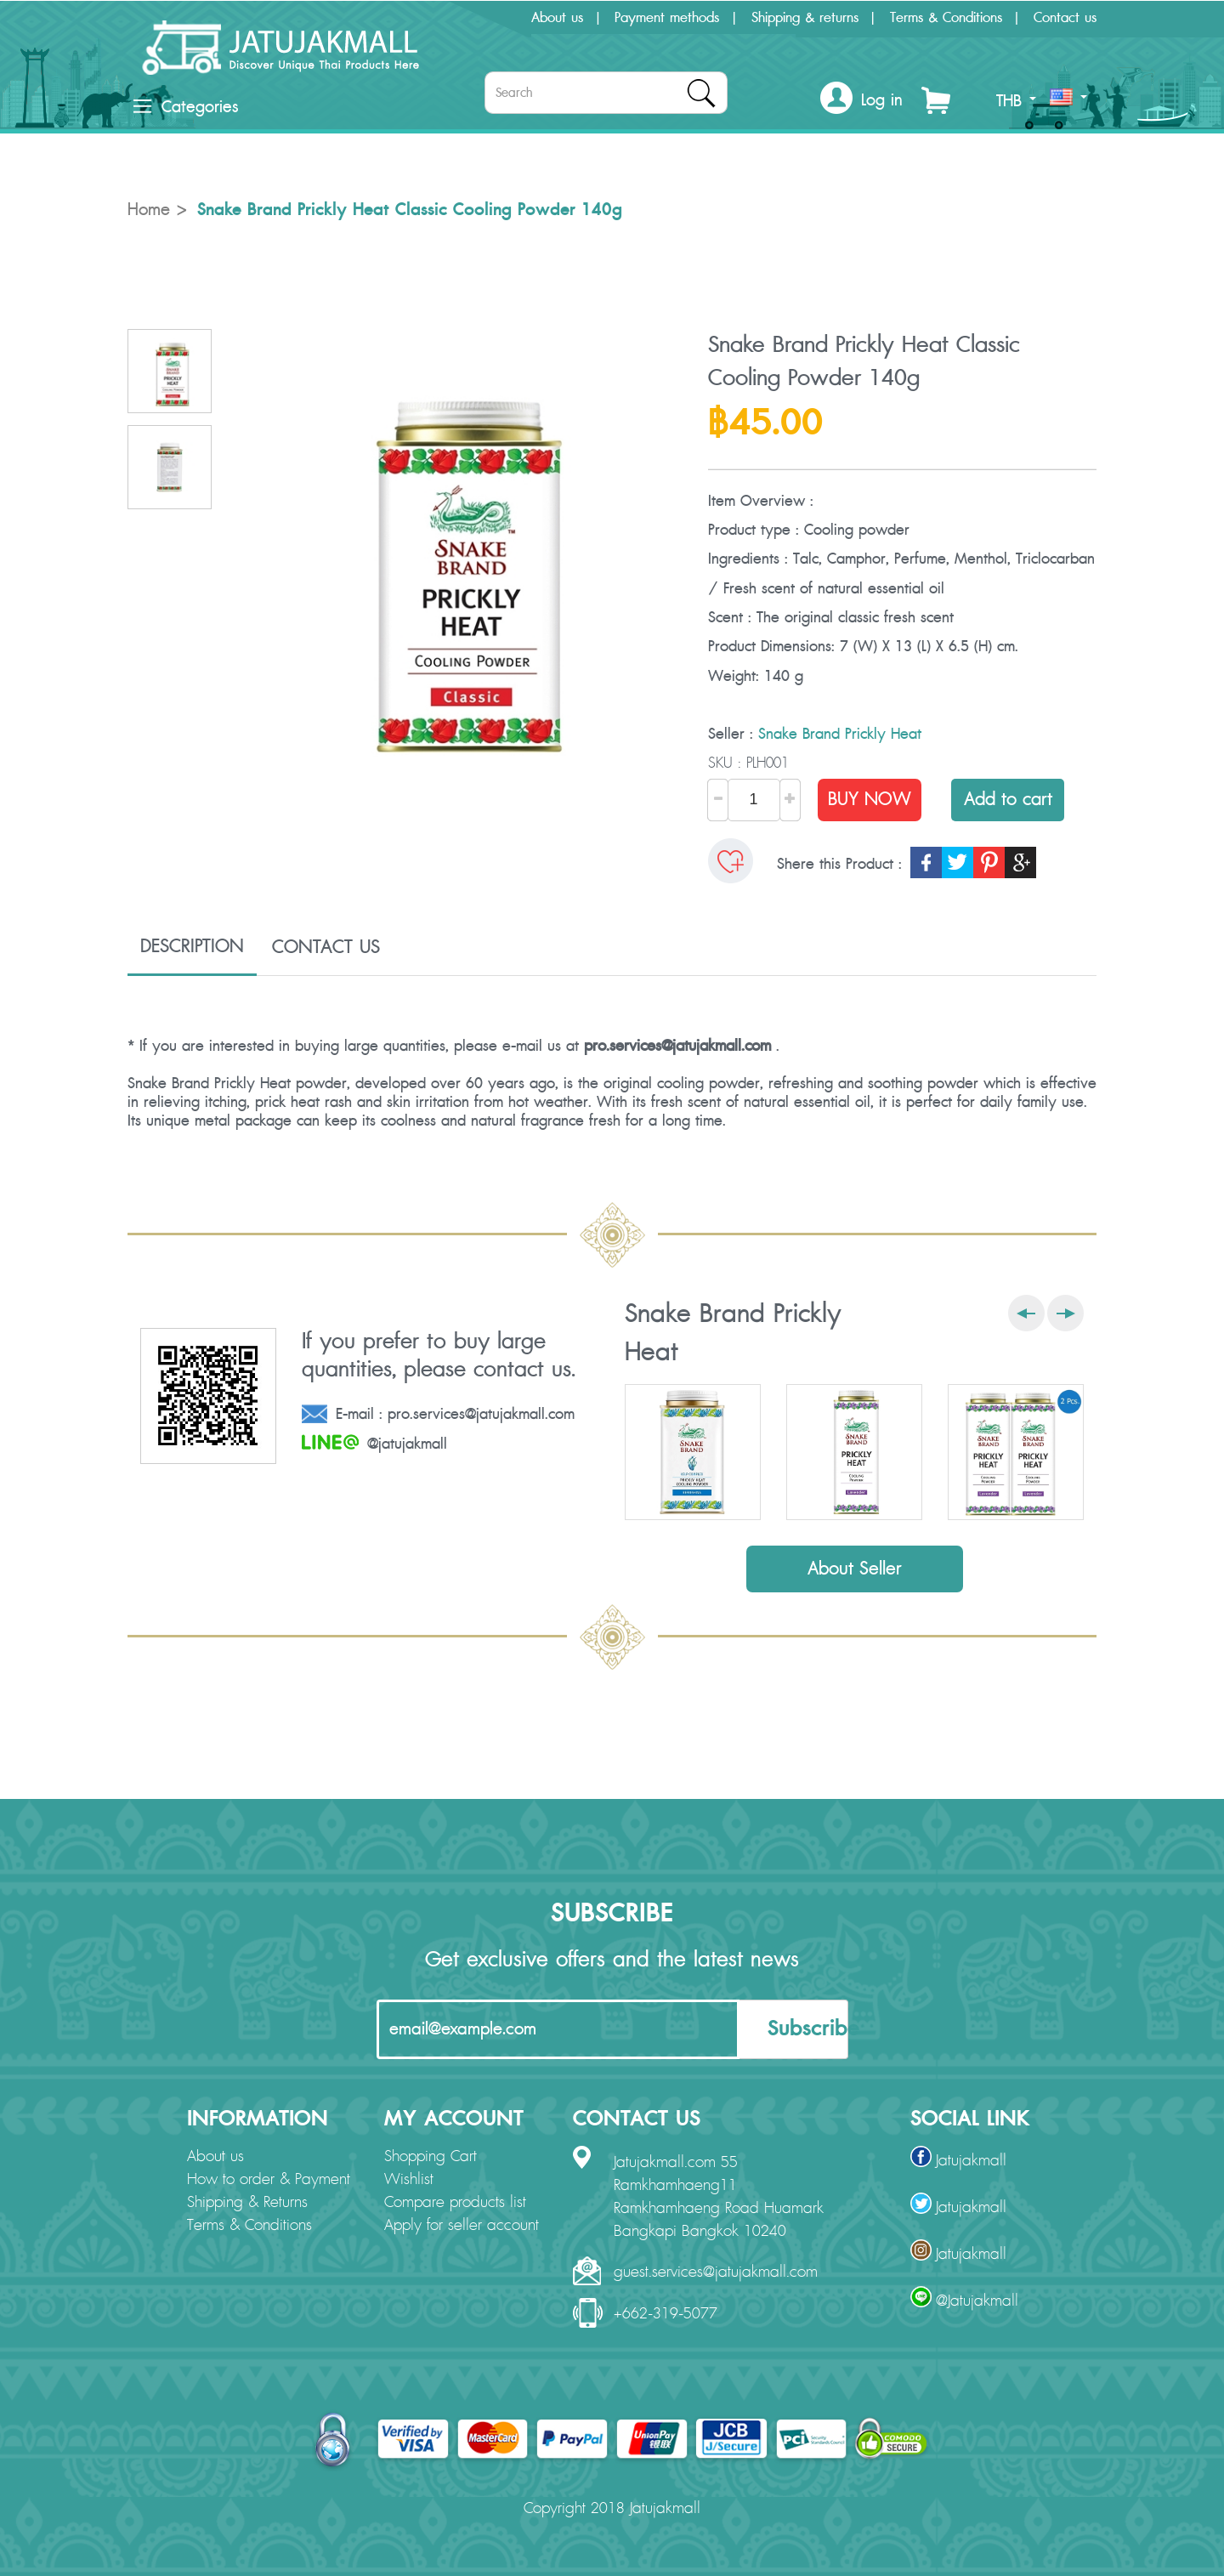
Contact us (1065, 18)
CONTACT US (326, 947)
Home (149, 210)
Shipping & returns (804, 18)
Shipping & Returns (247, 2203)
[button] (861, 101)
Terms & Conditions (946, 18)
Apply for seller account (461, 2226)
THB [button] (1016, 101)
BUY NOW (869, 799)
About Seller (855, 1569)
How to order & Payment (268, 2180)
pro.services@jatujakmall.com (677, 1046)
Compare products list (455, 2203)
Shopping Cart (430, 2157)
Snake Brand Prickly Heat (839, 734)
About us (557, 18)
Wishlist (409, 2180)
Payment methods (667, 18)
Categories (185, 107)
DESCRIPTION (192, 946)
